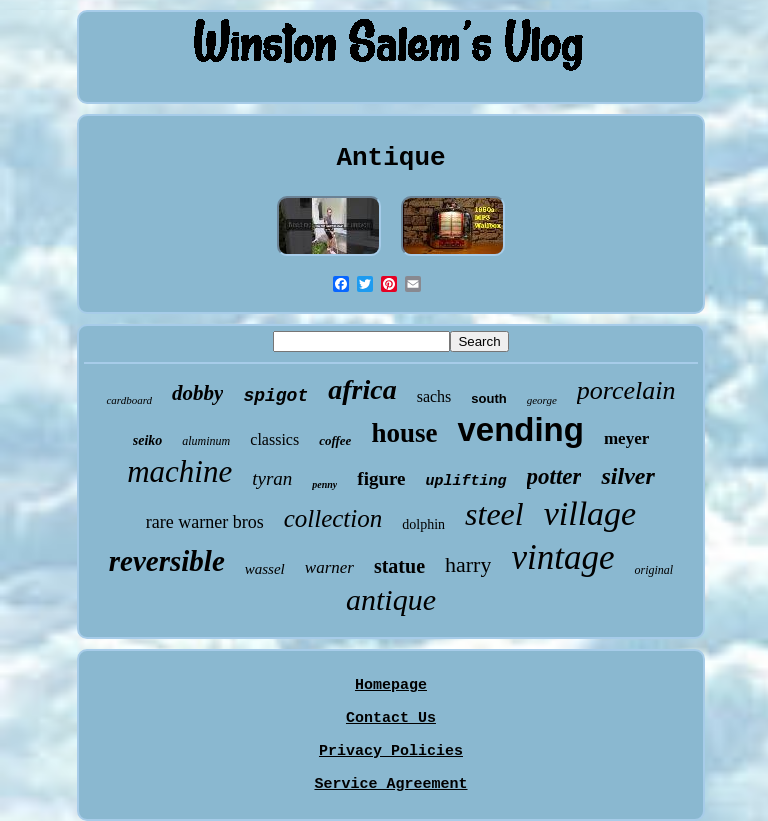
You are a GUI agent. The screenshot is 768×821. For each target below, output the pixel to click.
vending (520, 429)
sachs (434, 396)
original (653, 570)
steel (494, 514)
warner (329, 567)
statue (399, 566)
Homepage (391, 685)
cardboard (129, 400)
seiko (148, 440)
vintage (562, 557)
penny (324, 484)
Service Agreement (390, 784)
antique (391, 599)
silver (627, 476)
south (488, 398)
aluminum (206, 441)
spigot (275, 396)
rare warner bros (205, 522)
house (404, 433)
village (590, 513)
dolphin (423, 524)
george (542, 400)
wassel (265, 569)
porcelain (626, 390)
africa (362, 389)
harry (468, 564)
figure (381, 478)
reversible (167, 561)
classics (274, 439)
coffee (335, 440)
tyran (272, 478)
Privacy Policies (391, 751)
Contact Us (391, 718)
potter (554, 476)
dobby (197, 393)
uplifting (466, 481)
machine (179, 471)
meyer (626, 438)
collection (333, 518)
